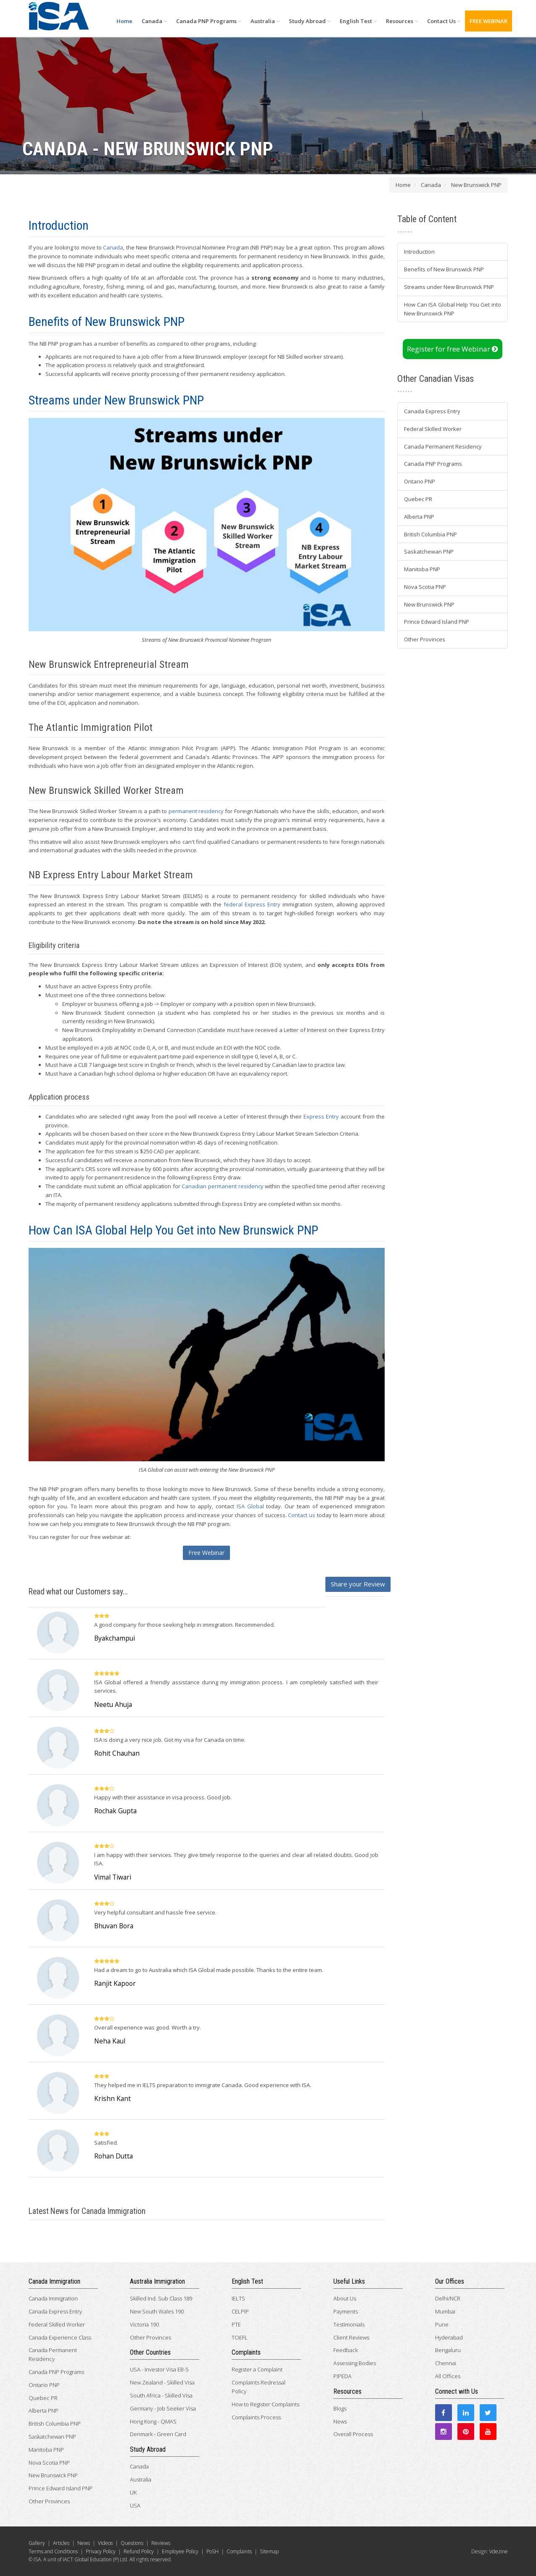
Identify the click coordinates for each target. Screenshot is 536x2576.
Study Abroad (309, 21)
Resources (402, 21)
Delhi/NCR (447, 2298)
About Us (344, 2298)
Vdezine (498, 2551)
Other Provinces (424, 639)
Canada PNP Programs (208, 21)
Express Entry (321, 1116)
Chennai (445, 2363)
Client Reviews (351, 2337)
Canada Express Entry (432, 411)
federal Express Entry (252, 904)
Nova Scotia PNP (425, 587)
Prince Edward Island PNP (436, 621)
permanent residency (196, 811)
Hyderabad (449, 2337)
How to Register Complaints (265, 2404)
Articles (61, 2543)
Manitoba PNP (422, 569)
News (340, 2421)
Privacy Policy (101, 2551)
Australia (265, 21)
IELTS (238, 2298)
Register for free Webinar (452, 349)
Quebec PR (418, 499)
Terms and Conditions (53, 2551)
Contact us (301, 1515)
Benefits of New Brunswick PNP (444, 269)
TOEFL (240, 2337)
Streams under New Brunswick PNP (449, 287)
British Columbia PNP (430, 534)
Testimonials (348, 2324)
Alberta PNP (419, 516)
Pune (442, 2324)
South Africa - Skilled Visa (161, 2395)
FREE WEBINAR (488, 21)
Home (124, 21)
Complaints (239, 2551)
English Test (358, 21)
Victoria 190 (144, 2324)
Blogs (339, 2408)
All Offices (447, 2376)
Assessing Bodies (354, 2363)
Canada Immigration (53, 2298)
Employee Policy (180, 2551)
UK (133, 2492)
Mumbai (445, 2311)
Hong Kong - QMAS (153, 2421)
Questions (132, 2543)
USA (135, 2505)
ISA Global (250, 1506)
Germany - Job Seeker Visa (163, 2408)
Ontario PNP (419, 481)
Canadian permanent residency (222, 1186)
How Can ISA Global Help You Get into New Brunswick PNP (452, 309)
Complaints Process (256, 2417)
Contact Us (443, 21)
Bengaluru (448, 2350)
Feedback (345, 2350)
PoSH (212, 2551)
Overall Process (353, 2434)
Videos (105, 2543)
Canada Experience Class (60, 2337)
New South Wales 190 (157, 2311)
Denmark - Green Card (158, 2434)
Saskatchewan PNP (429, 551)
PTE (236, 2324)
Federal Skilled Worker (433, 429)
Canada (154, 21)
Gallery (37, 2543)
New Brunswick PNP (429, 604)
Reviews (160, 2543)
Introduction (419, 251)
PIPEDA (342, 2376)
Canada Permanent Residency (443, 446)
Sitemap (269, 2551)
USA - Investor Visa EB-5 (159, 2369)
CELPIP (240, 2311)
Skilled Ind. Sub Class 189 (161, 2298)
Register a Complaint (257, 2369)
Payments (345, 2311)
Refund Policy (139, 2551)
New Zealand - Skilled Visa (162, 2382)
